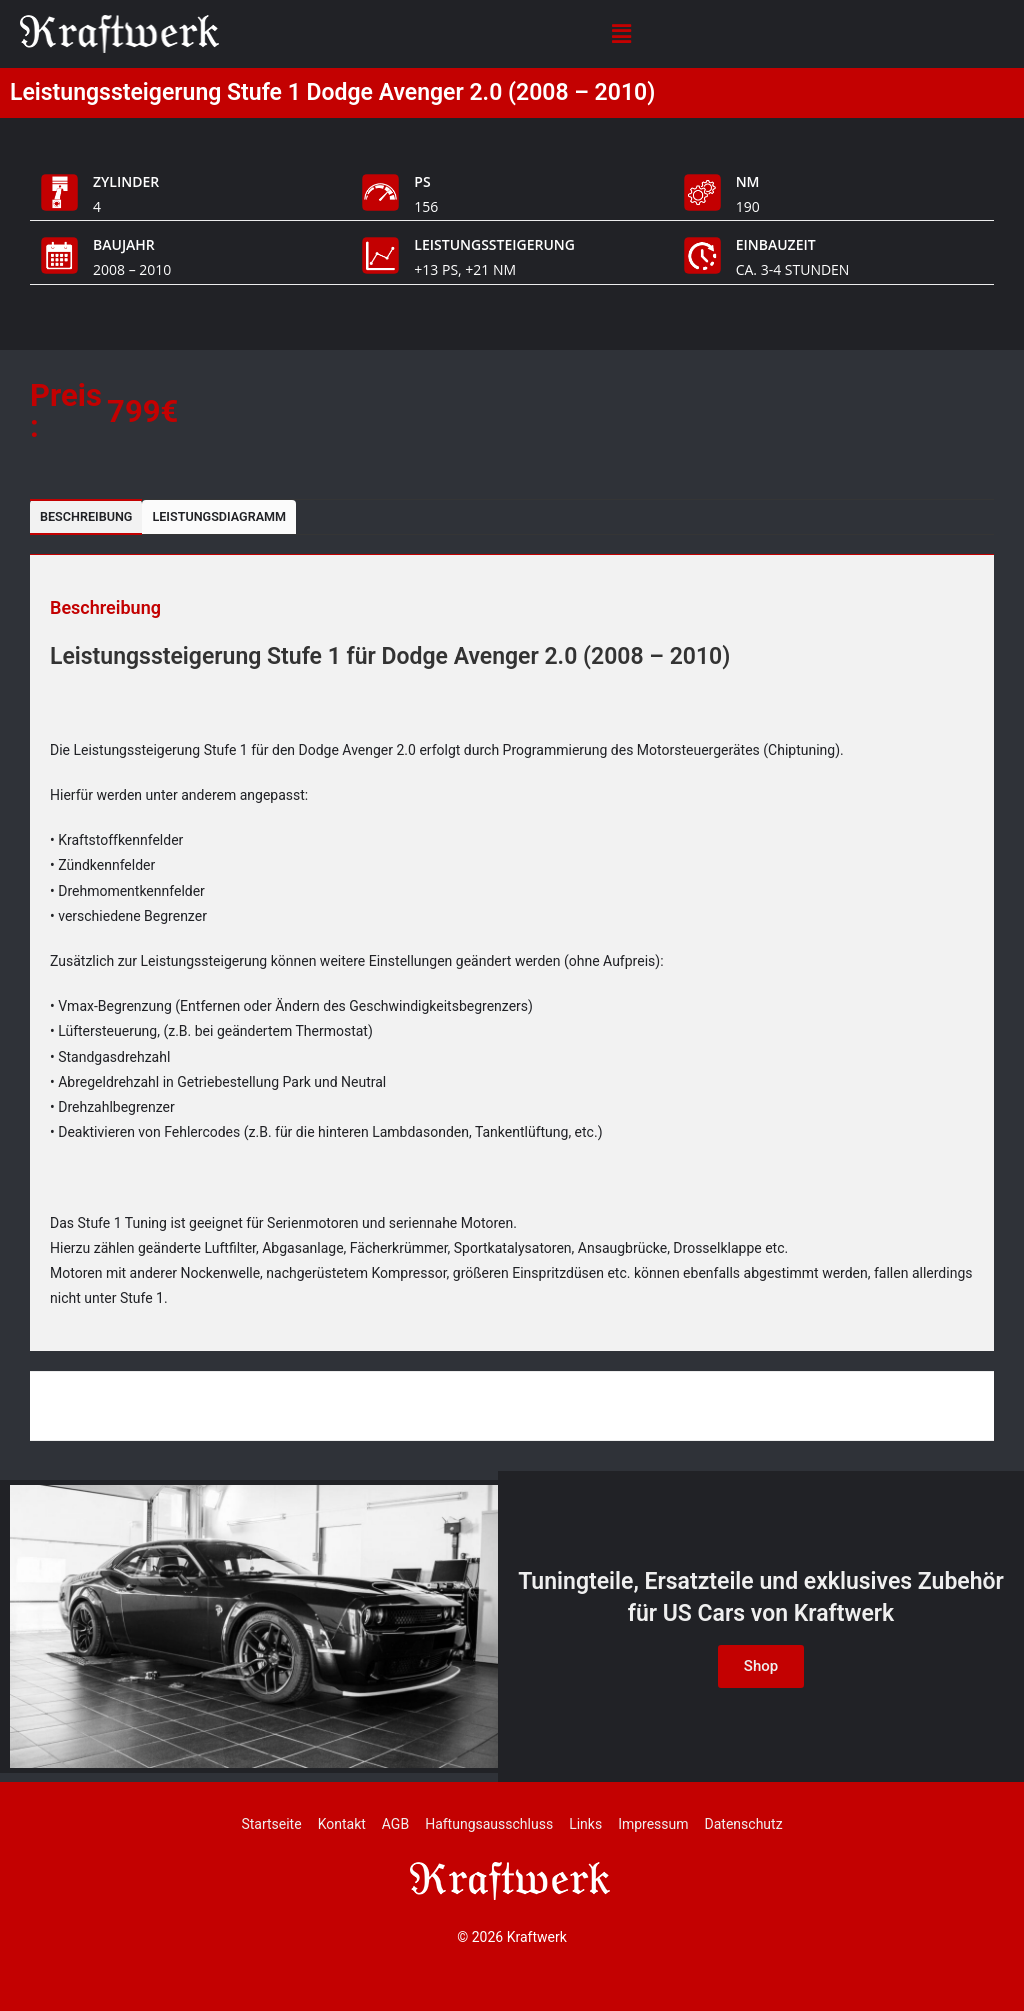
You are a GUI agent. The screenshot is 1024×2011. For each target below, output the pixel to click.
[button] (621, 34)
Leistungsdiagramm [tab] (219, 516)
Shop (761, 1666)
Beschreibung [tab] (86, 516)
